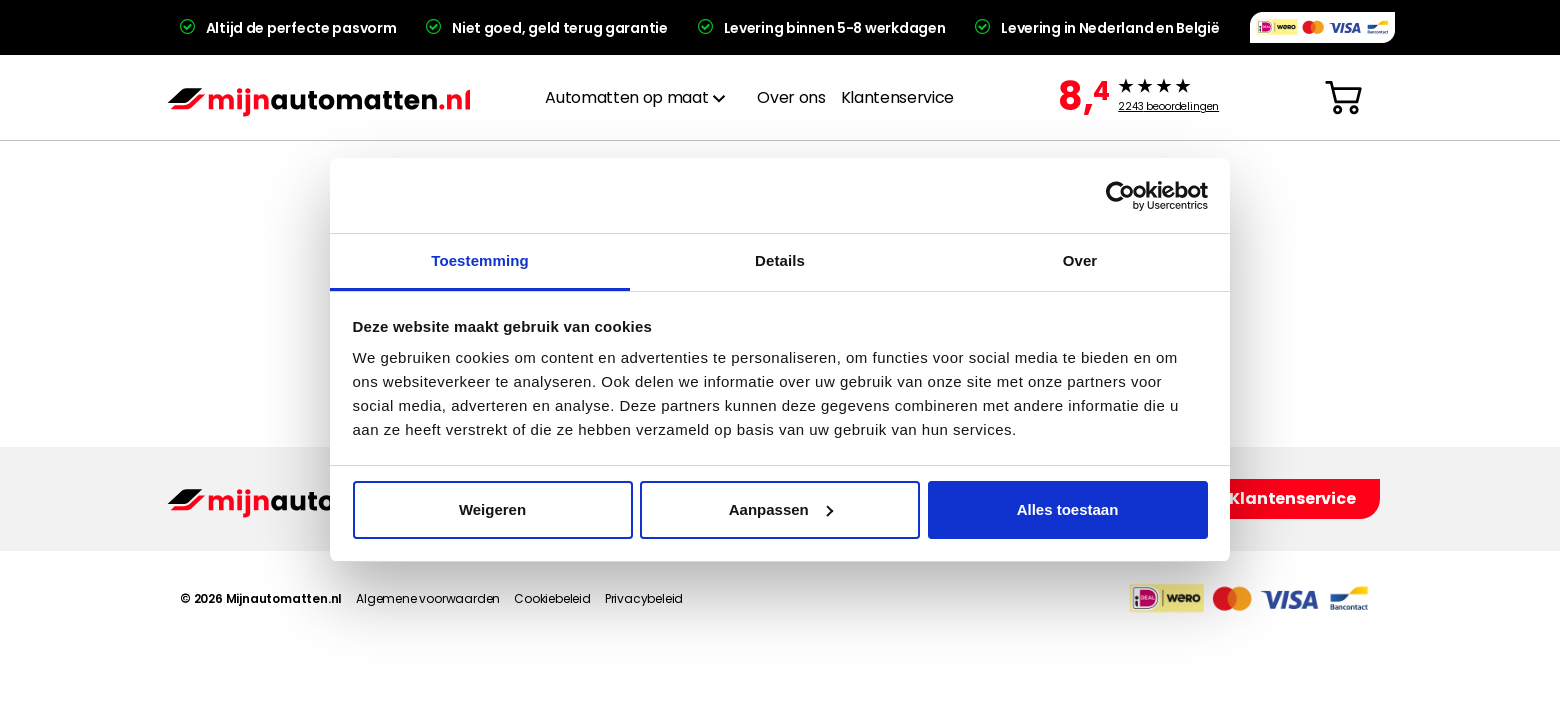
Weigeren (492, 509)
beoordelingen (1168, 107)
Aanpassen (781, 509)
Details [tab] (780, 260)
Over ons (791, 97)
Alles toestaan (1068, 509)
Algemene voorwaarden (428, 598)
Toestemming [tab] (480, 260)
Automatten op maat (626, 97)
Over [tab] (1080, 260)
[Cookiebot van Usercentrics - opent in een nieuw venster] (1120, 196)
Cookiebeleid (552, 598)
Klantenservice (897, 97)
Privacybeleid (644, 598)
